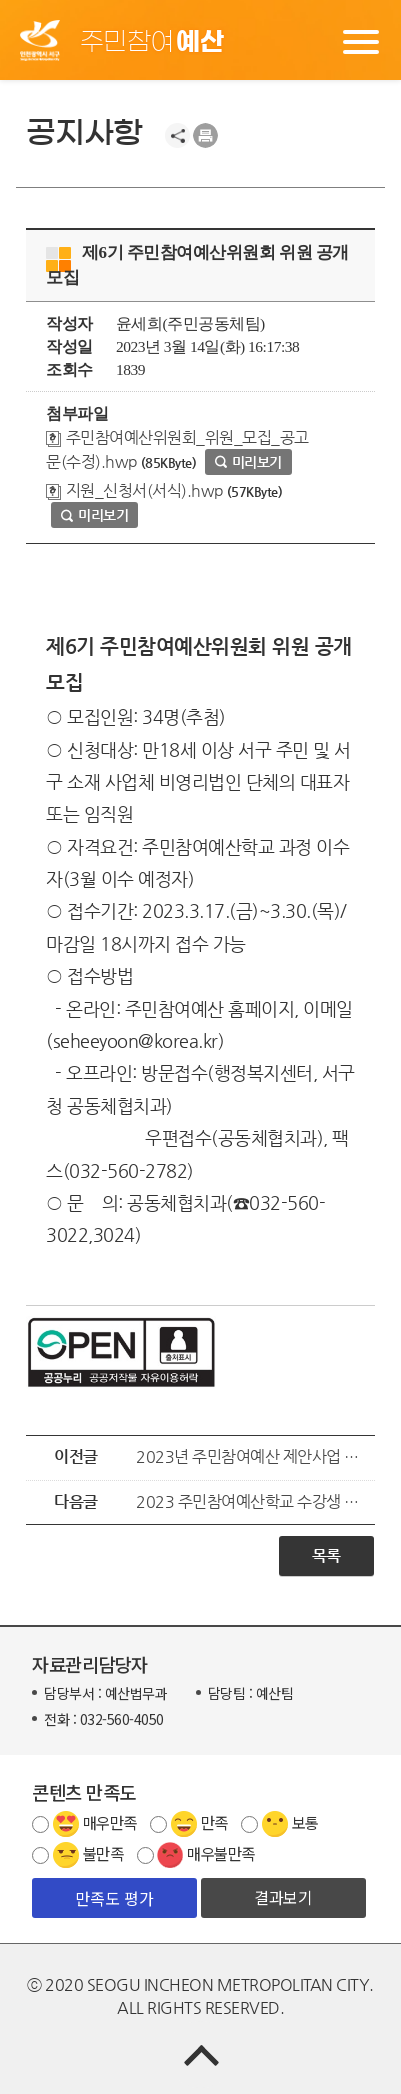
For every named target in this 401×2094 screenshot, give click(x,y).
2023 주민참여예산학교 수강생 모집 (250, 1502)
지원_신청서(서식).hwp (135, 491)
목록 (326, 1555)
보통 (305, 1822)
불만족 (103, 1853)
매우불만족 (221, 1853)
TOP (200, 2054)
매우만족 (110, 1822)
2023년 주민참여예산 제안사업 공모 (250, 1457)
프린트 (205, 135)
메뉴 (361, 40)
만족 (214, 1822)
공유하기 (177, 135)
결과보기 (283, 1897)
